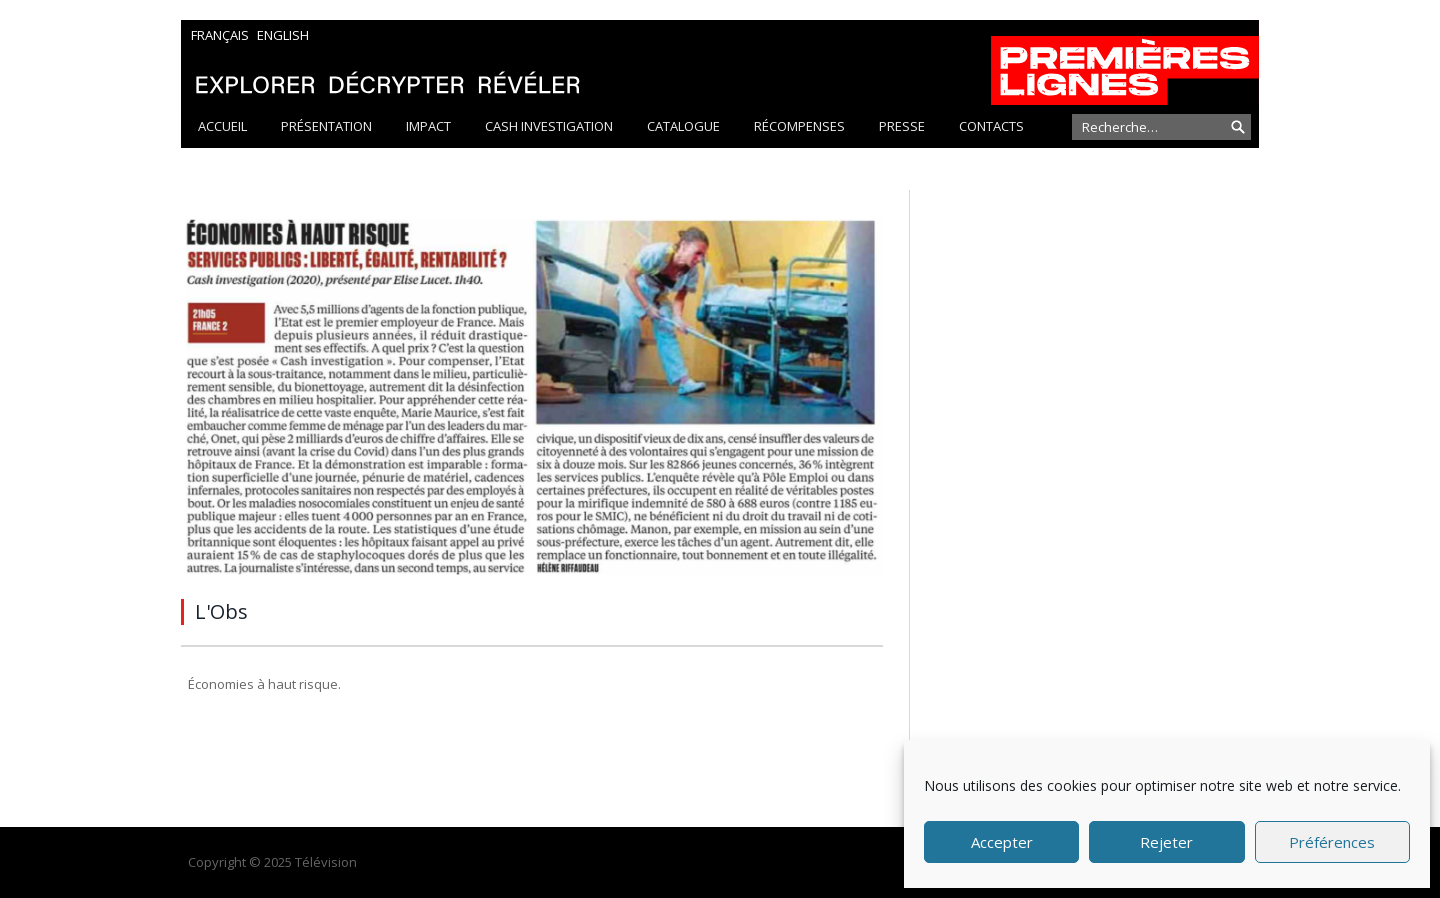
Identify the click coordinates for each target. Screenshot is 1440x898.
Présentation (326, 126)
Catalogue (683, 126)
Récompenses (799, 126)
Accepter (1002, 842)
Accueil (222, 126)
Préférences (1332, 842)
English (283, 35)
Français (220, 35)
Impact (428, 126)
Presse (902, 126)
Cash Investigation (549, 126)
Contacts (991, 126)
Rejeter (1166, 842)
